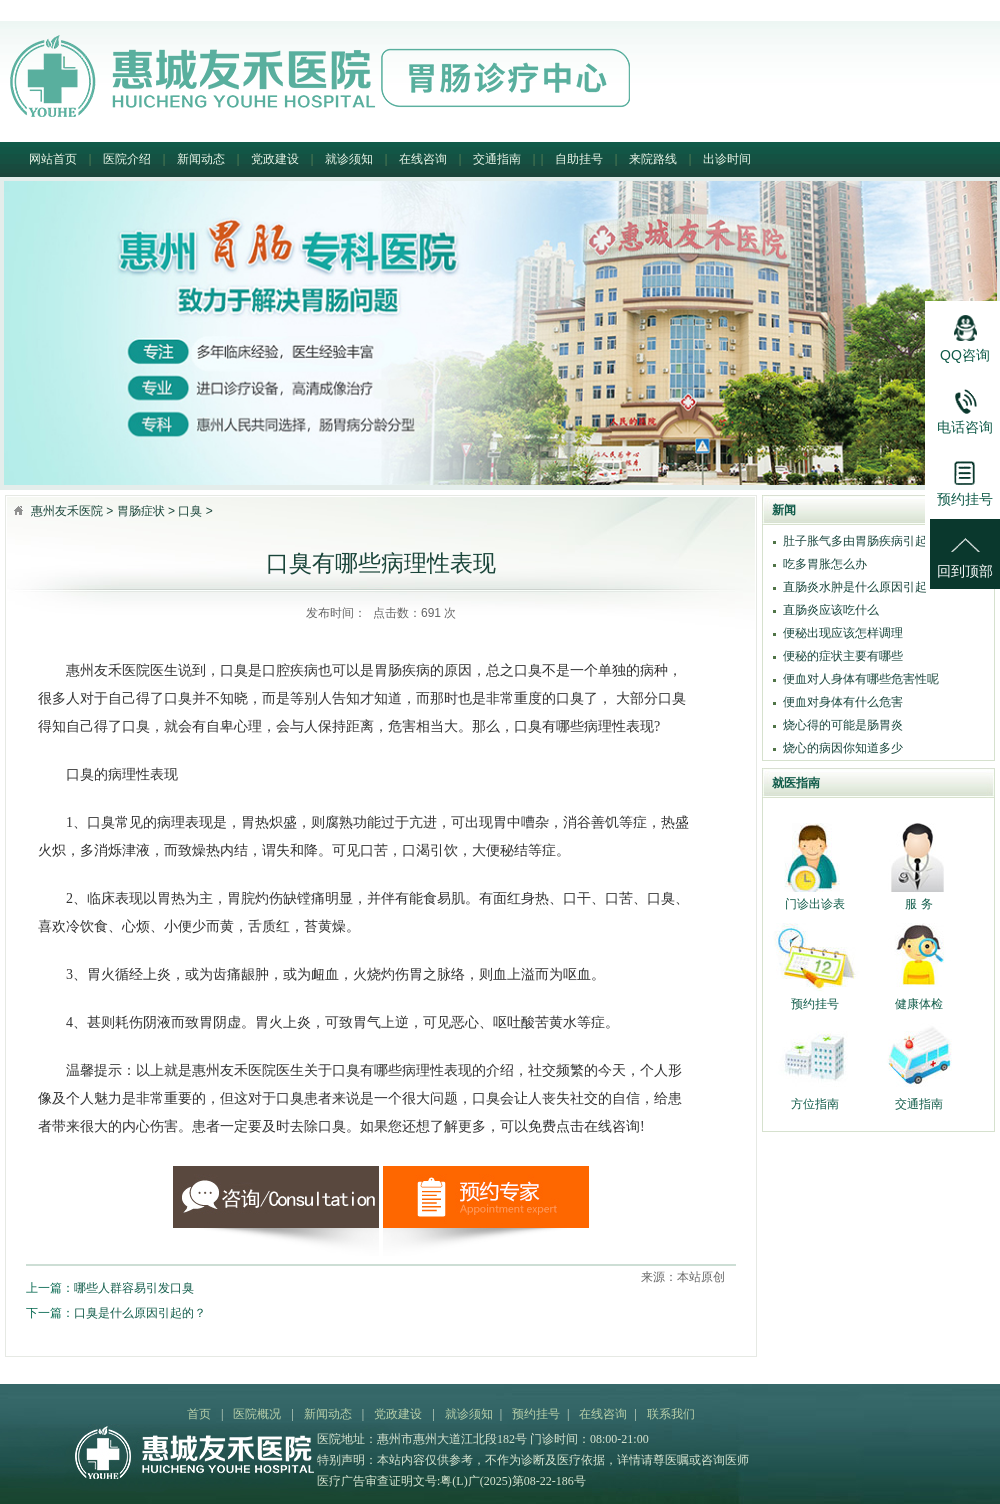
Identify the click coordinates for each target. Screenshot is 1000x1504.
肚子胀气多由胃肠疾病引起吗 (861, 541)
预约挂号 (536, 1414)
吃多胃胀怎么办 (825, 564)
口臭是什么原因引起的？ (140, 1313)
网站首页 (53, 159)
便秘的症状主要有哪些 (843, 656)
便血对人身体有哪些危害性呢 (861, 679)
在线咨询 (423, 159)
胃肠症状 (141, 511)
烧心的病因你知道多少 (843, 748)
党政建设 (275, 159)
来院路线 (653, 159)
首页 (199, 1414)
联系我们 (671, 1414)
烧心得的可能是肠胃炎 (843, 725)
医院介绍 (127, 159)
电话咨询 (965, 405)
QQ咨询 (965, 333)
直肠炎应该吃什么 (831, 610)
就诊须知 (349, 159)
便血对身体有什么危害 (843, 702)
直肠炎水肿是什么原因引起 (855, 587)
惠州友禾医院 (67, 511)
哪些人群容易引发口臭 (134, 1288)
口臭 (190, 511)
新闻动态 (201, 159)
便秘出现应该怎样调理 (843, 633)
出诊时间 (727, 159)
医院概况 (257, 1414)
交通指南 (497, 159)
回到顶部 (965, 549)
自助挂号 (579, 159)
